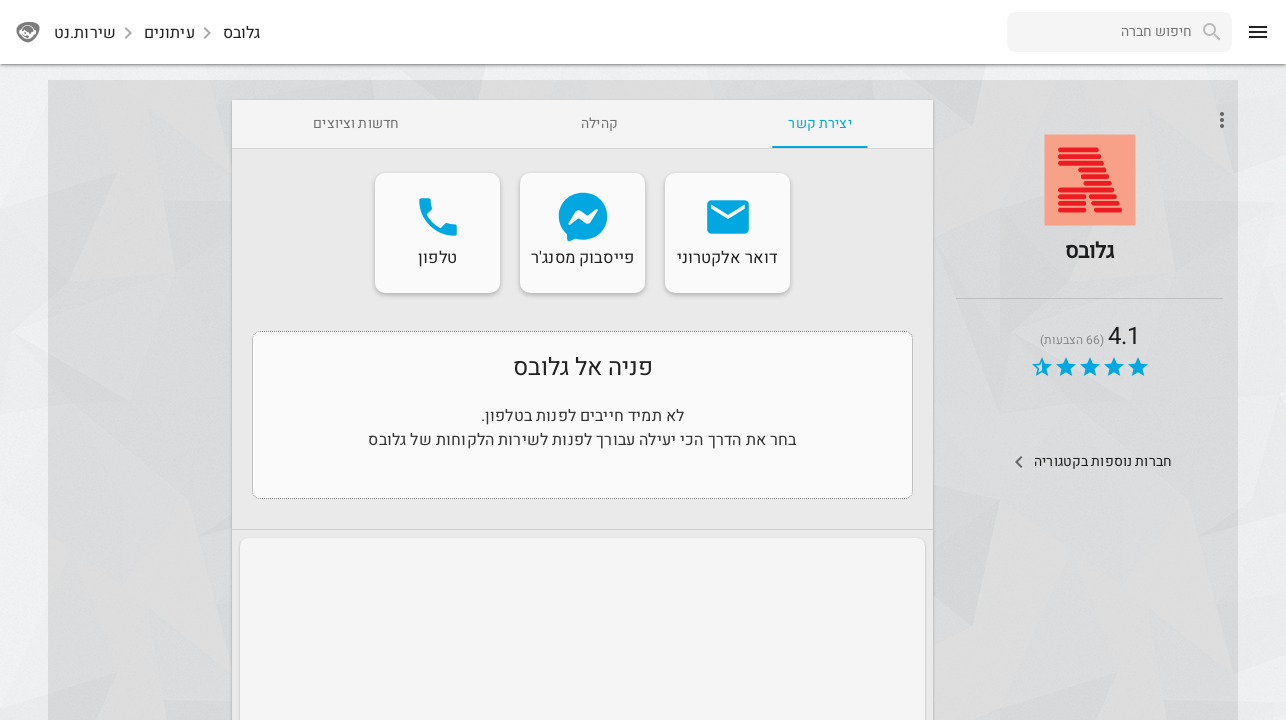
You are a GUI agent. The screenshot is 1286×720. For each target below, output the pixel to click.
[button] (1090, 180)
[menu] (1258, 32)
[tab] (819, 124)
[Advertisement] (136, 400)
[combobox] (1099, 32)
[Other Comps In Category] (1089, 462)
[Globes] (1090, 208)
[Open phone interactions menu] (1222, 120)
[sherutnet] (28, 32)
